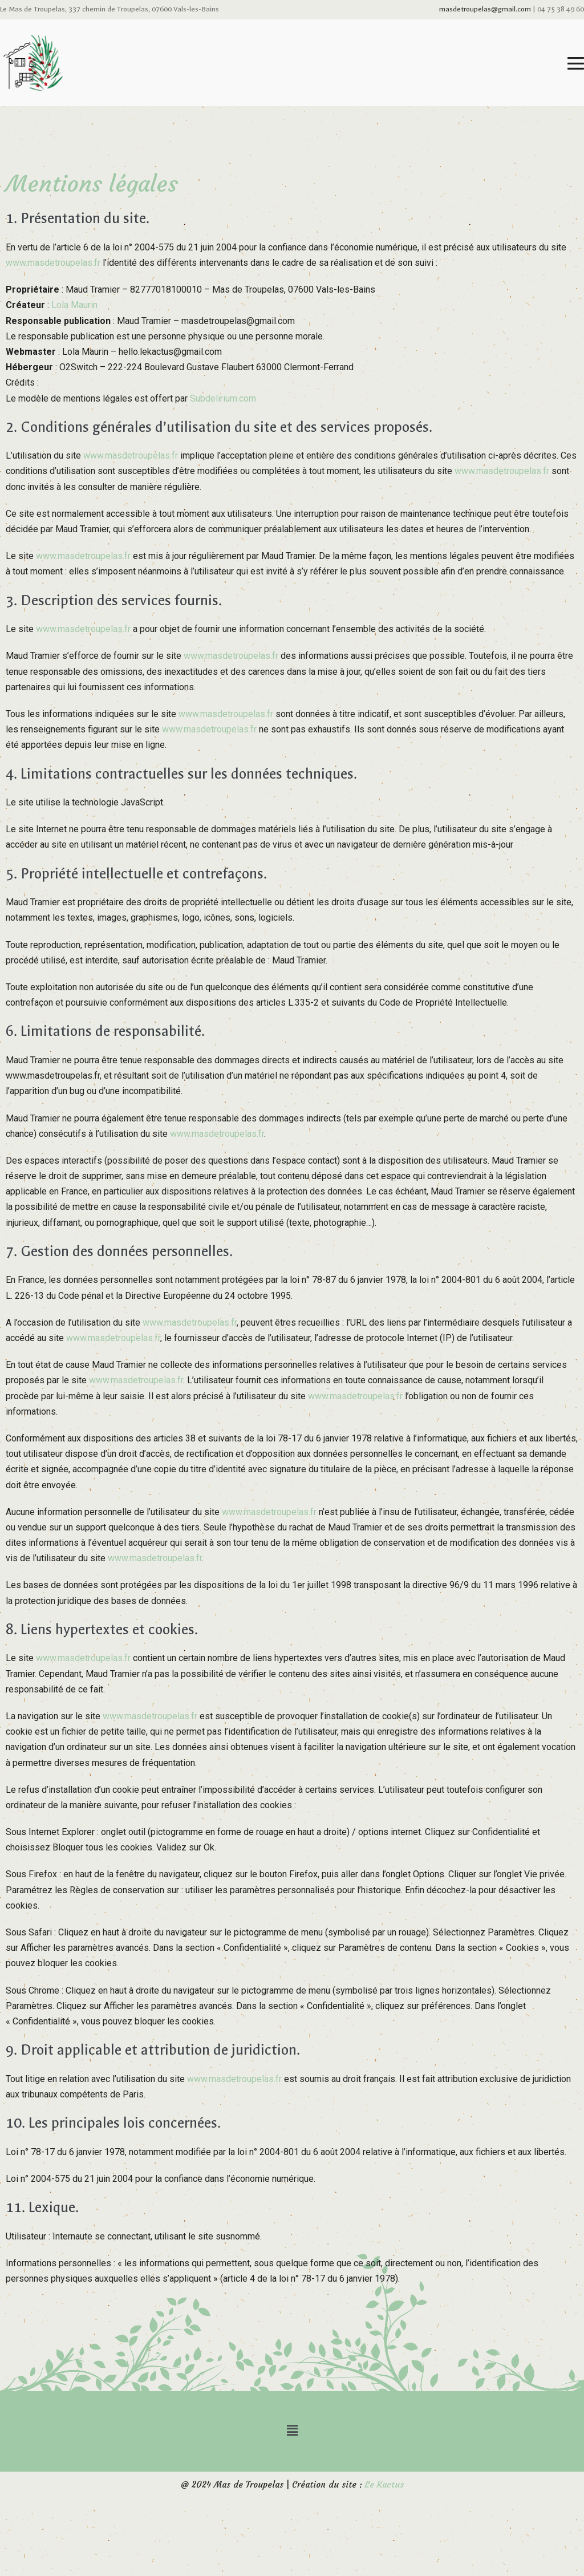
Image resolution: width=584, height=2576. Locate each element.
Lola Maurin (74, 304)
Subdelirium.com (223, 398)
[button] (292, 2431)
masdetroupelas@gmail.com (485, 9)
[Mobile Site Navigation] (575, 63)
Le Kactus (384, 2484)
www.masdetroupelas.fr (53, 262)
